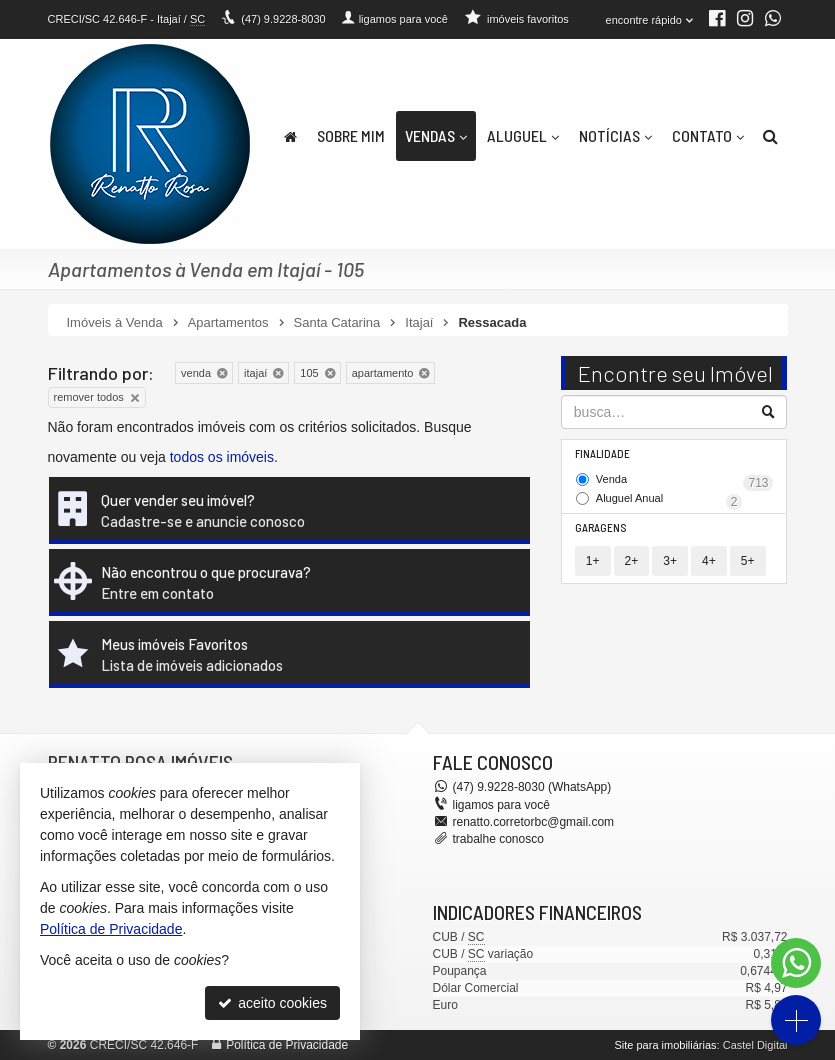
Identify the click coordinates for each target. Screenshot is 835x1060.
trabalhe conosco (498, 839)
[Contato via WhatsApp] (796, 963)
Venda (685, 481)
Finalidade (602, 453)
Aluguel (523, 135)
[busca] (770, 136)
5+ (748, 561)
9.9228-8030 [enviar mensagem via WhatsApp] (283, 19)
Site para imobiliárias (665, 1045)
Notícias (615, 135)
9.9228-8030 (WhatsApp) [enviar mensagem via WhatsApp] (532, 787)
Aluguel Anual (669, 500)
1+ (593, 561)
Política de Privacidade (287, 1045)
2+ (632, 561)
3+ (670, 561)
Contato (708, 135)
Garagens (600, 527)
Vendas (436, 135)
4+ (709, 561)
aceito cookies (272, 1003)
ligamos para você (501, 805)
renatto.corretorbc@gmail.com (534, 822)
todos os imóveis (222, 457)
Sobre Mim (351, 135)
